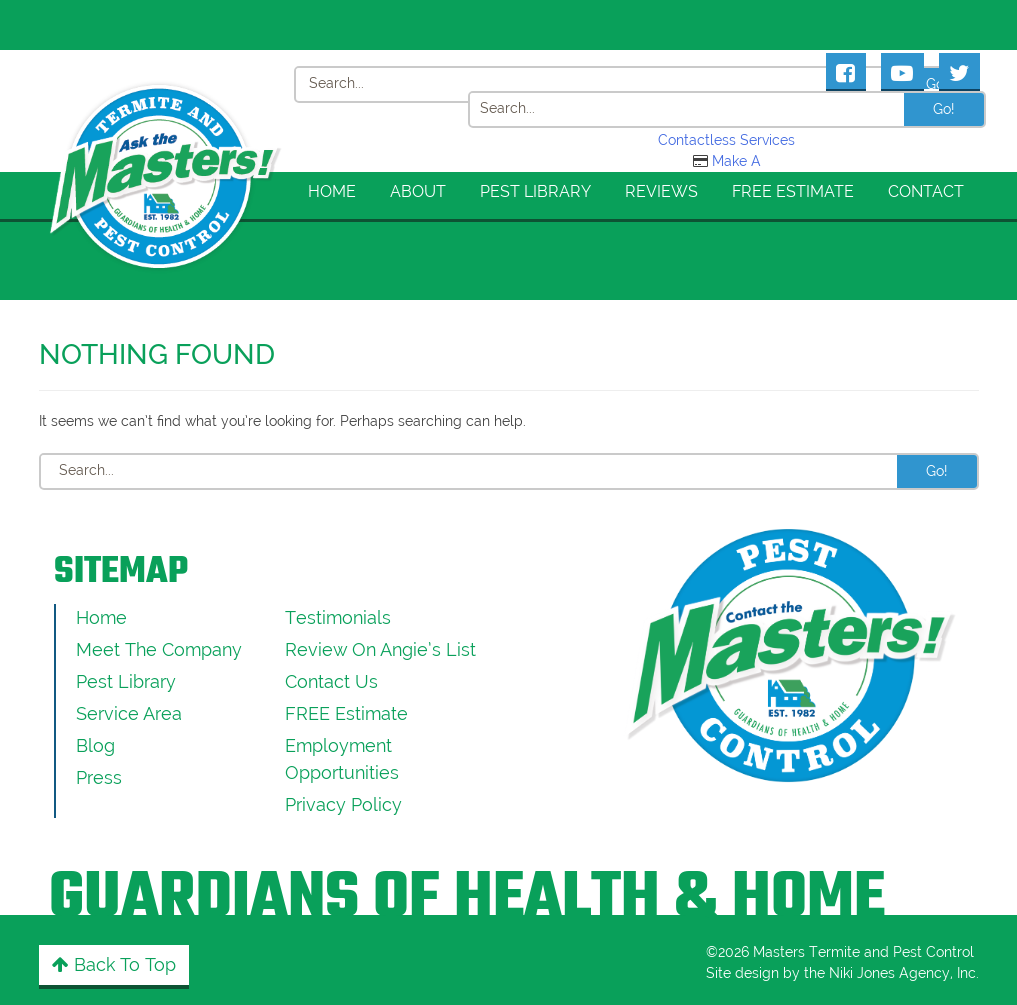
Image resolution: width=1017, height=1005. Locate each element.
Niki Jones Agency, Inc (902, 973)
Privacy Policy (343, 804)
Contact (926, 191)
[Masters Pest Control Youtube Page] (902, 71)
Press (99, 777)
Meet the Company (159, 649)
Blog (95, 745)
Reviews (661, 191)
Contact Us (331, 681)
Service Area (129, 713)
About (418, 191)
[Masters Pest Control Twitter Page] (959, 71)
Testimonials (338, 617)
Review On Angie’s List (380, 649)
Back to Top (114, 964)
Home (332, 191)
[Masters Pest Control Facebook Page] (846, 71)
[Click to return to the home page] (166, 104)
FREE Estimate (793, 191)
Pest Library (535, 191)
